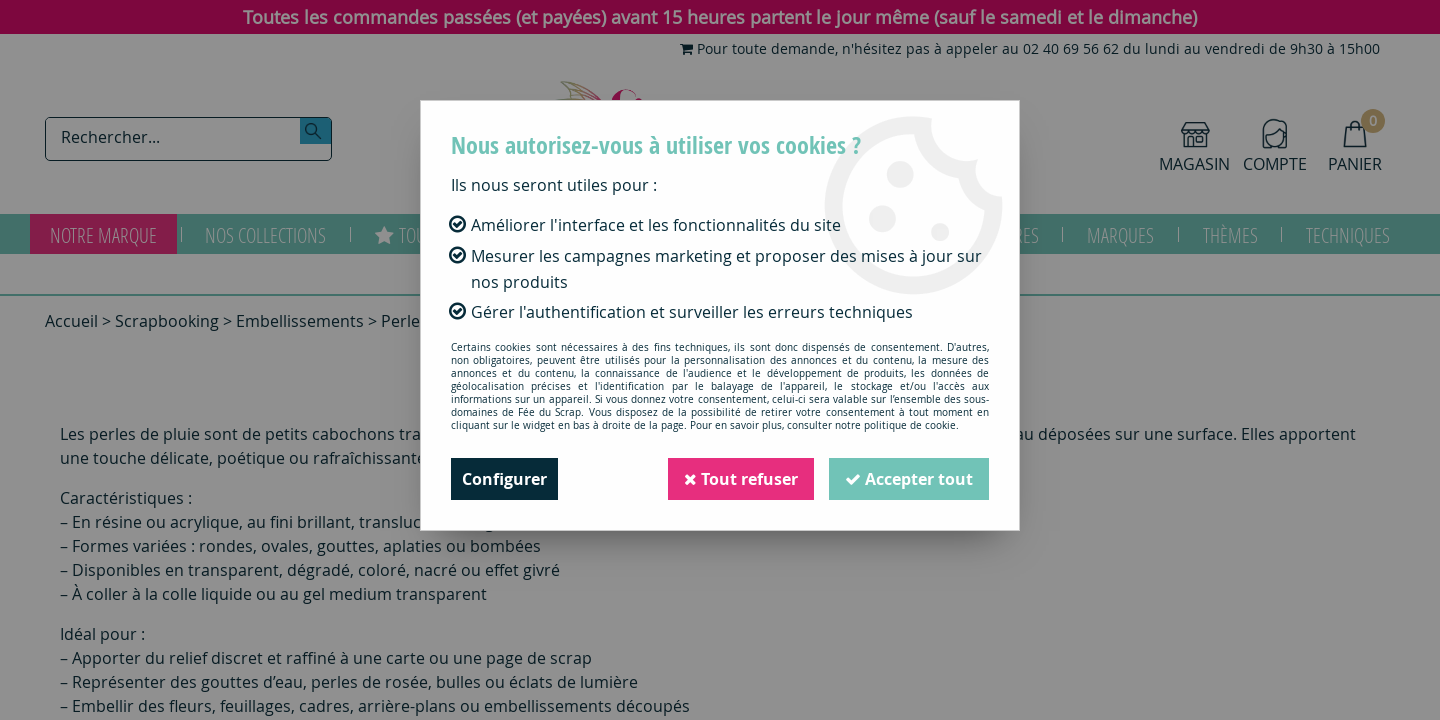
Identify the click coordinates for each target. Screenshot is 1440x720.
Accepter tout (909, 479)
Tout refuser (741, 479)
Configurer (504, 479)
